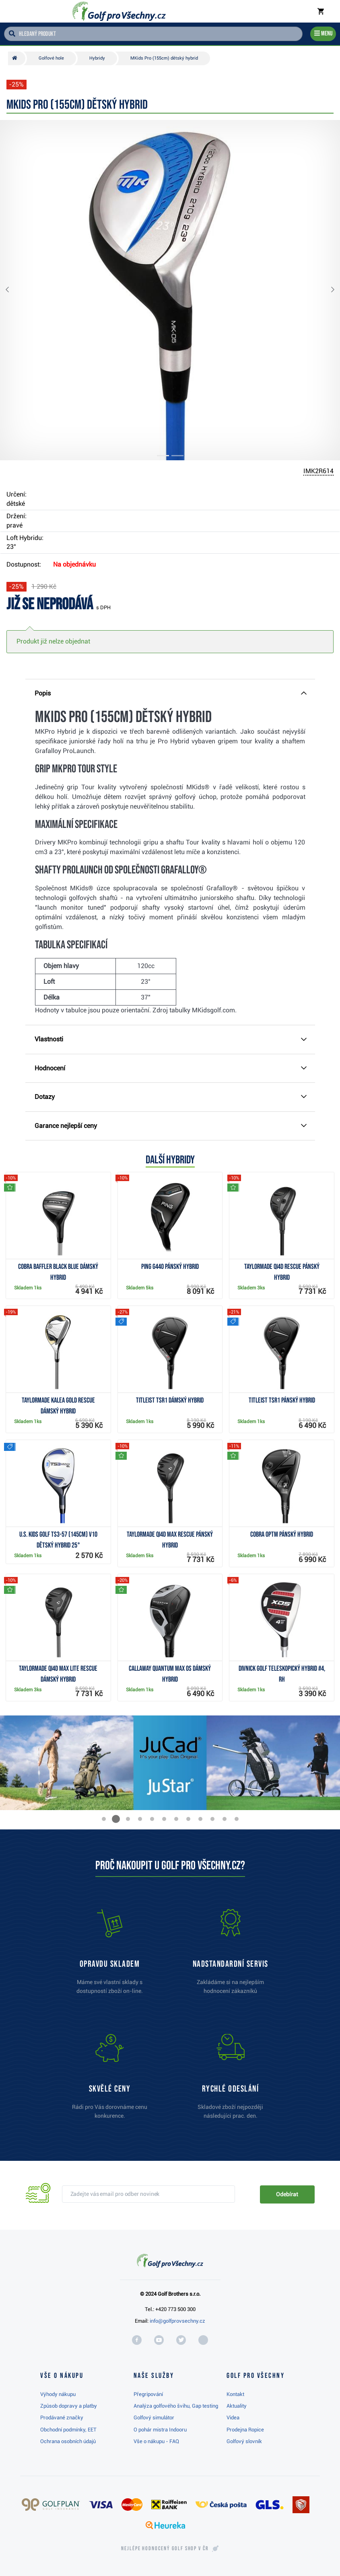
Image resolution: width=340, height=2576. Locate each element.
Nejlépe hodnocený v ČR (165, 2548)
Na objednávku (74, 564)
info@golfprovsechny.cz (177, 2321)
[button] (13, 290)
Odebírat (287, 2194)
